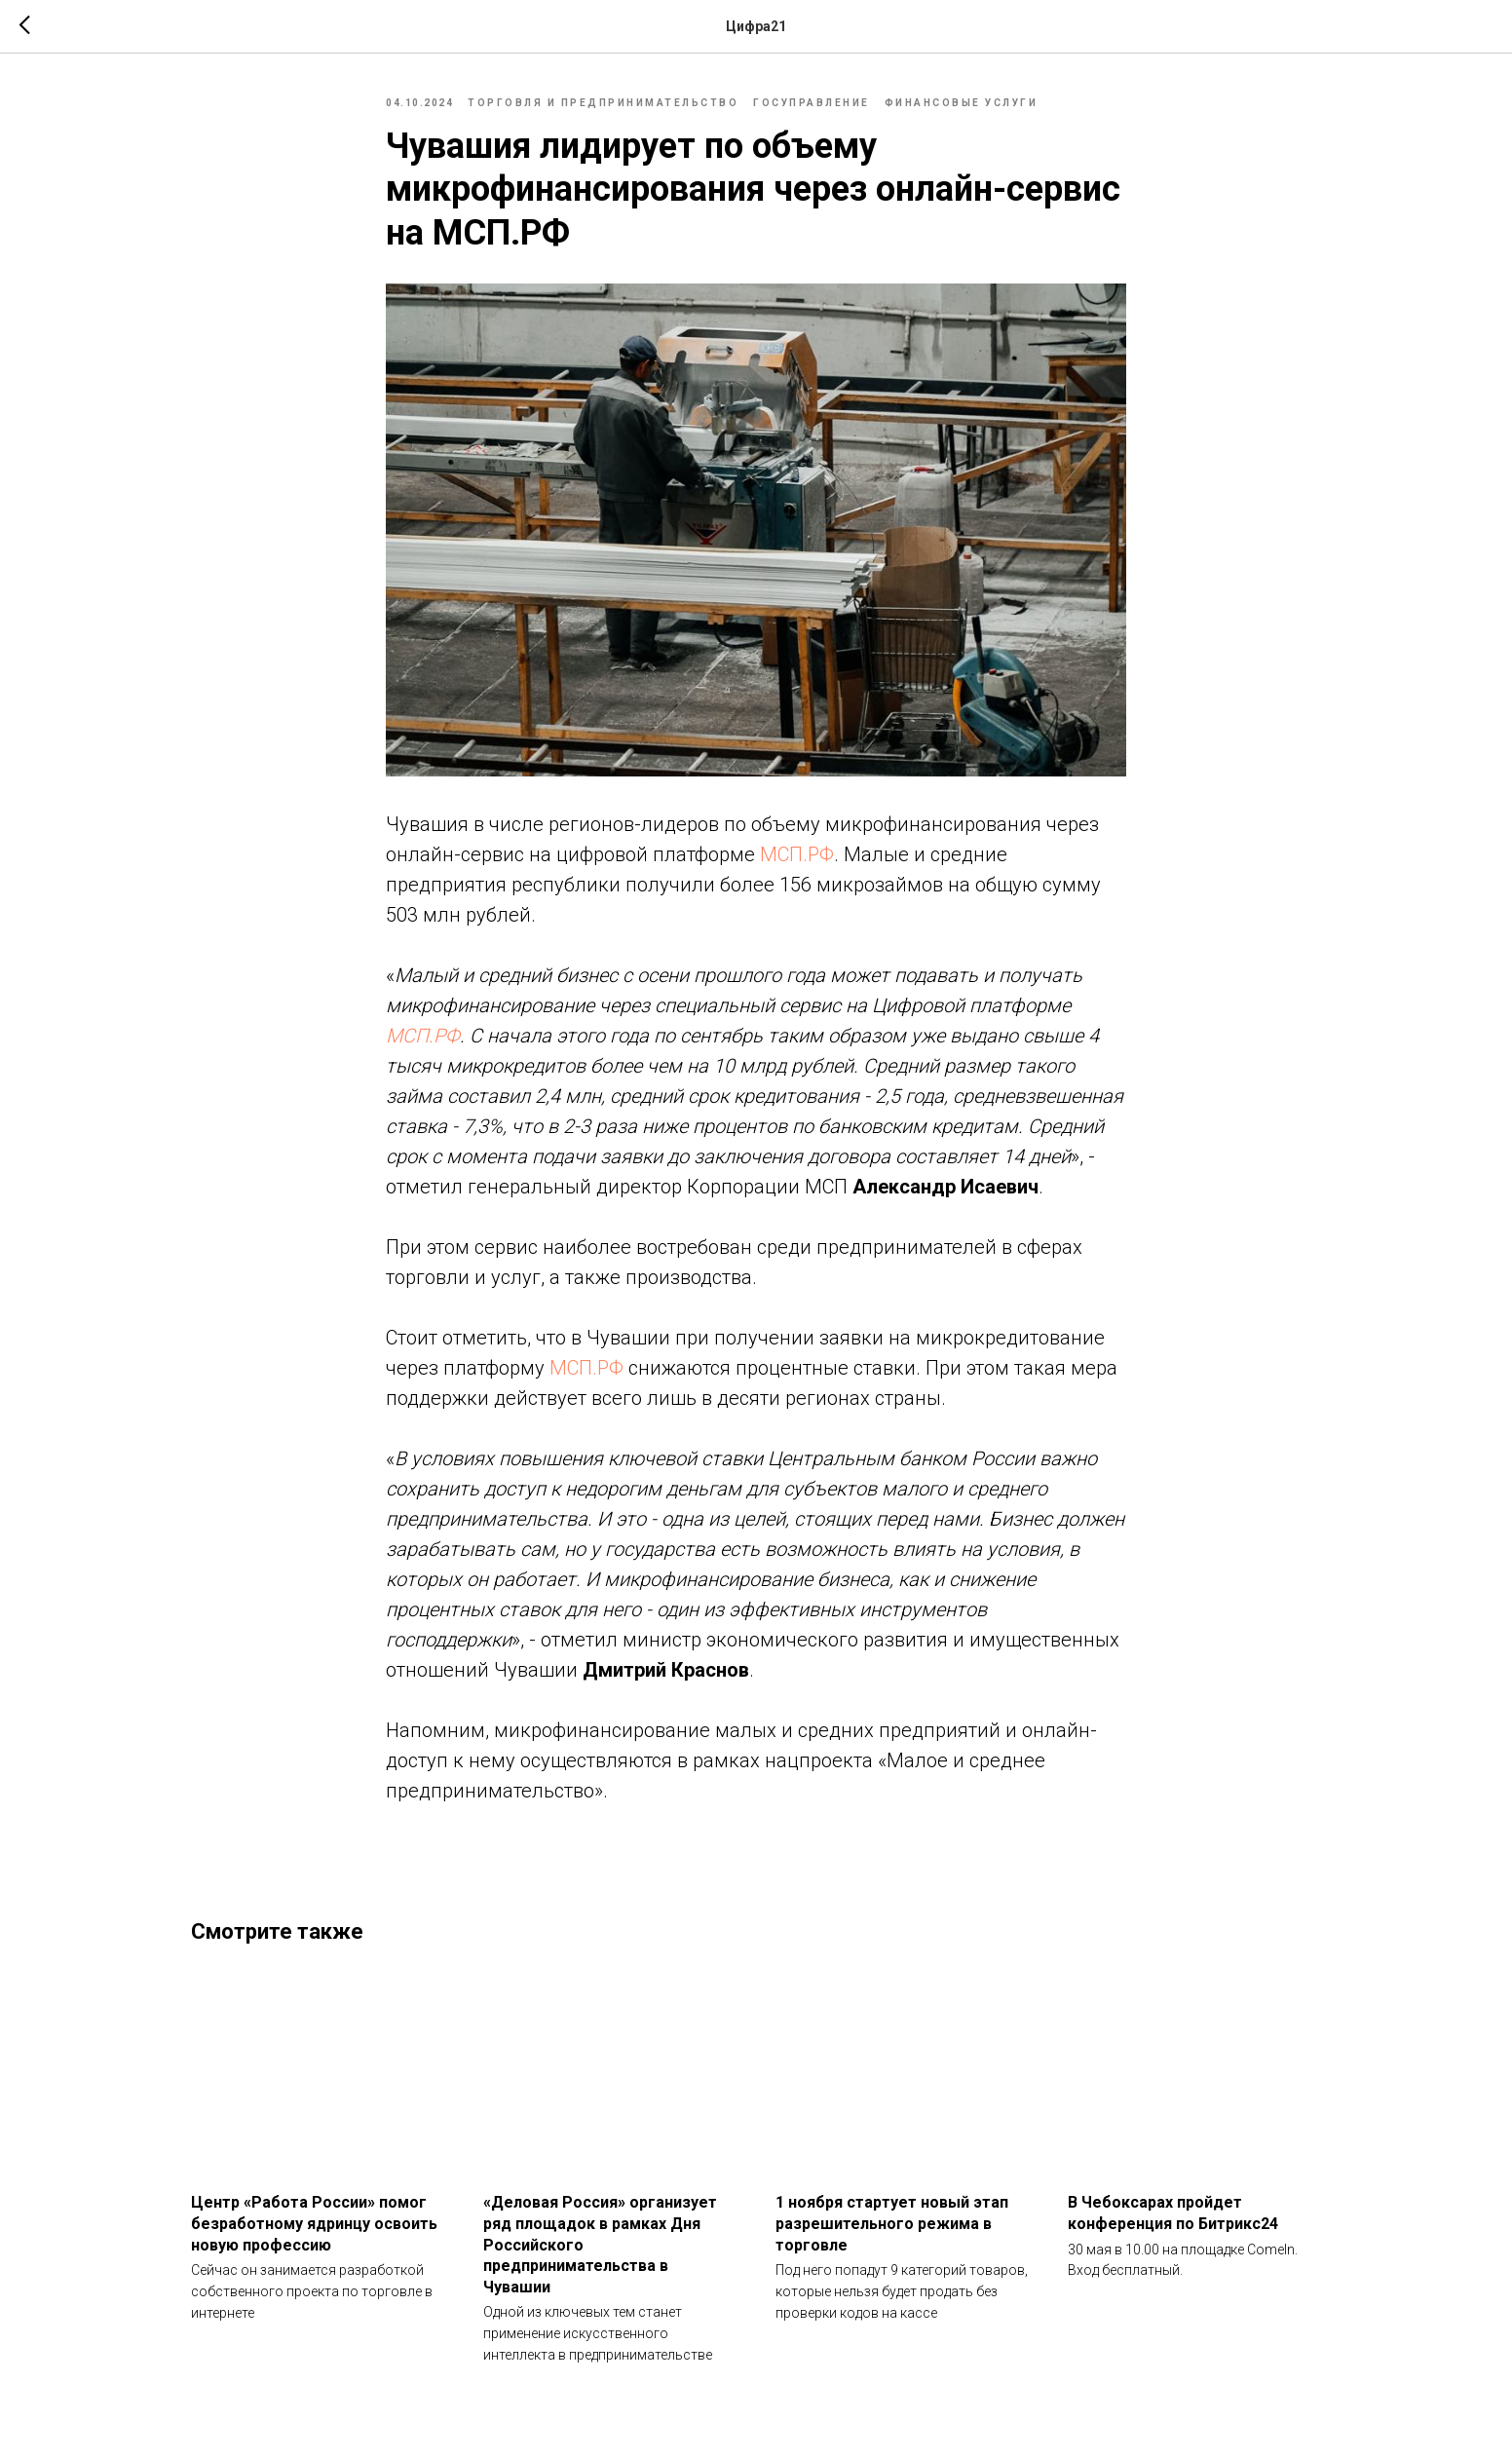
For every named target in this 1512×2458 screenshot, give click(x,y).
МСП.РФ (797, 854)
